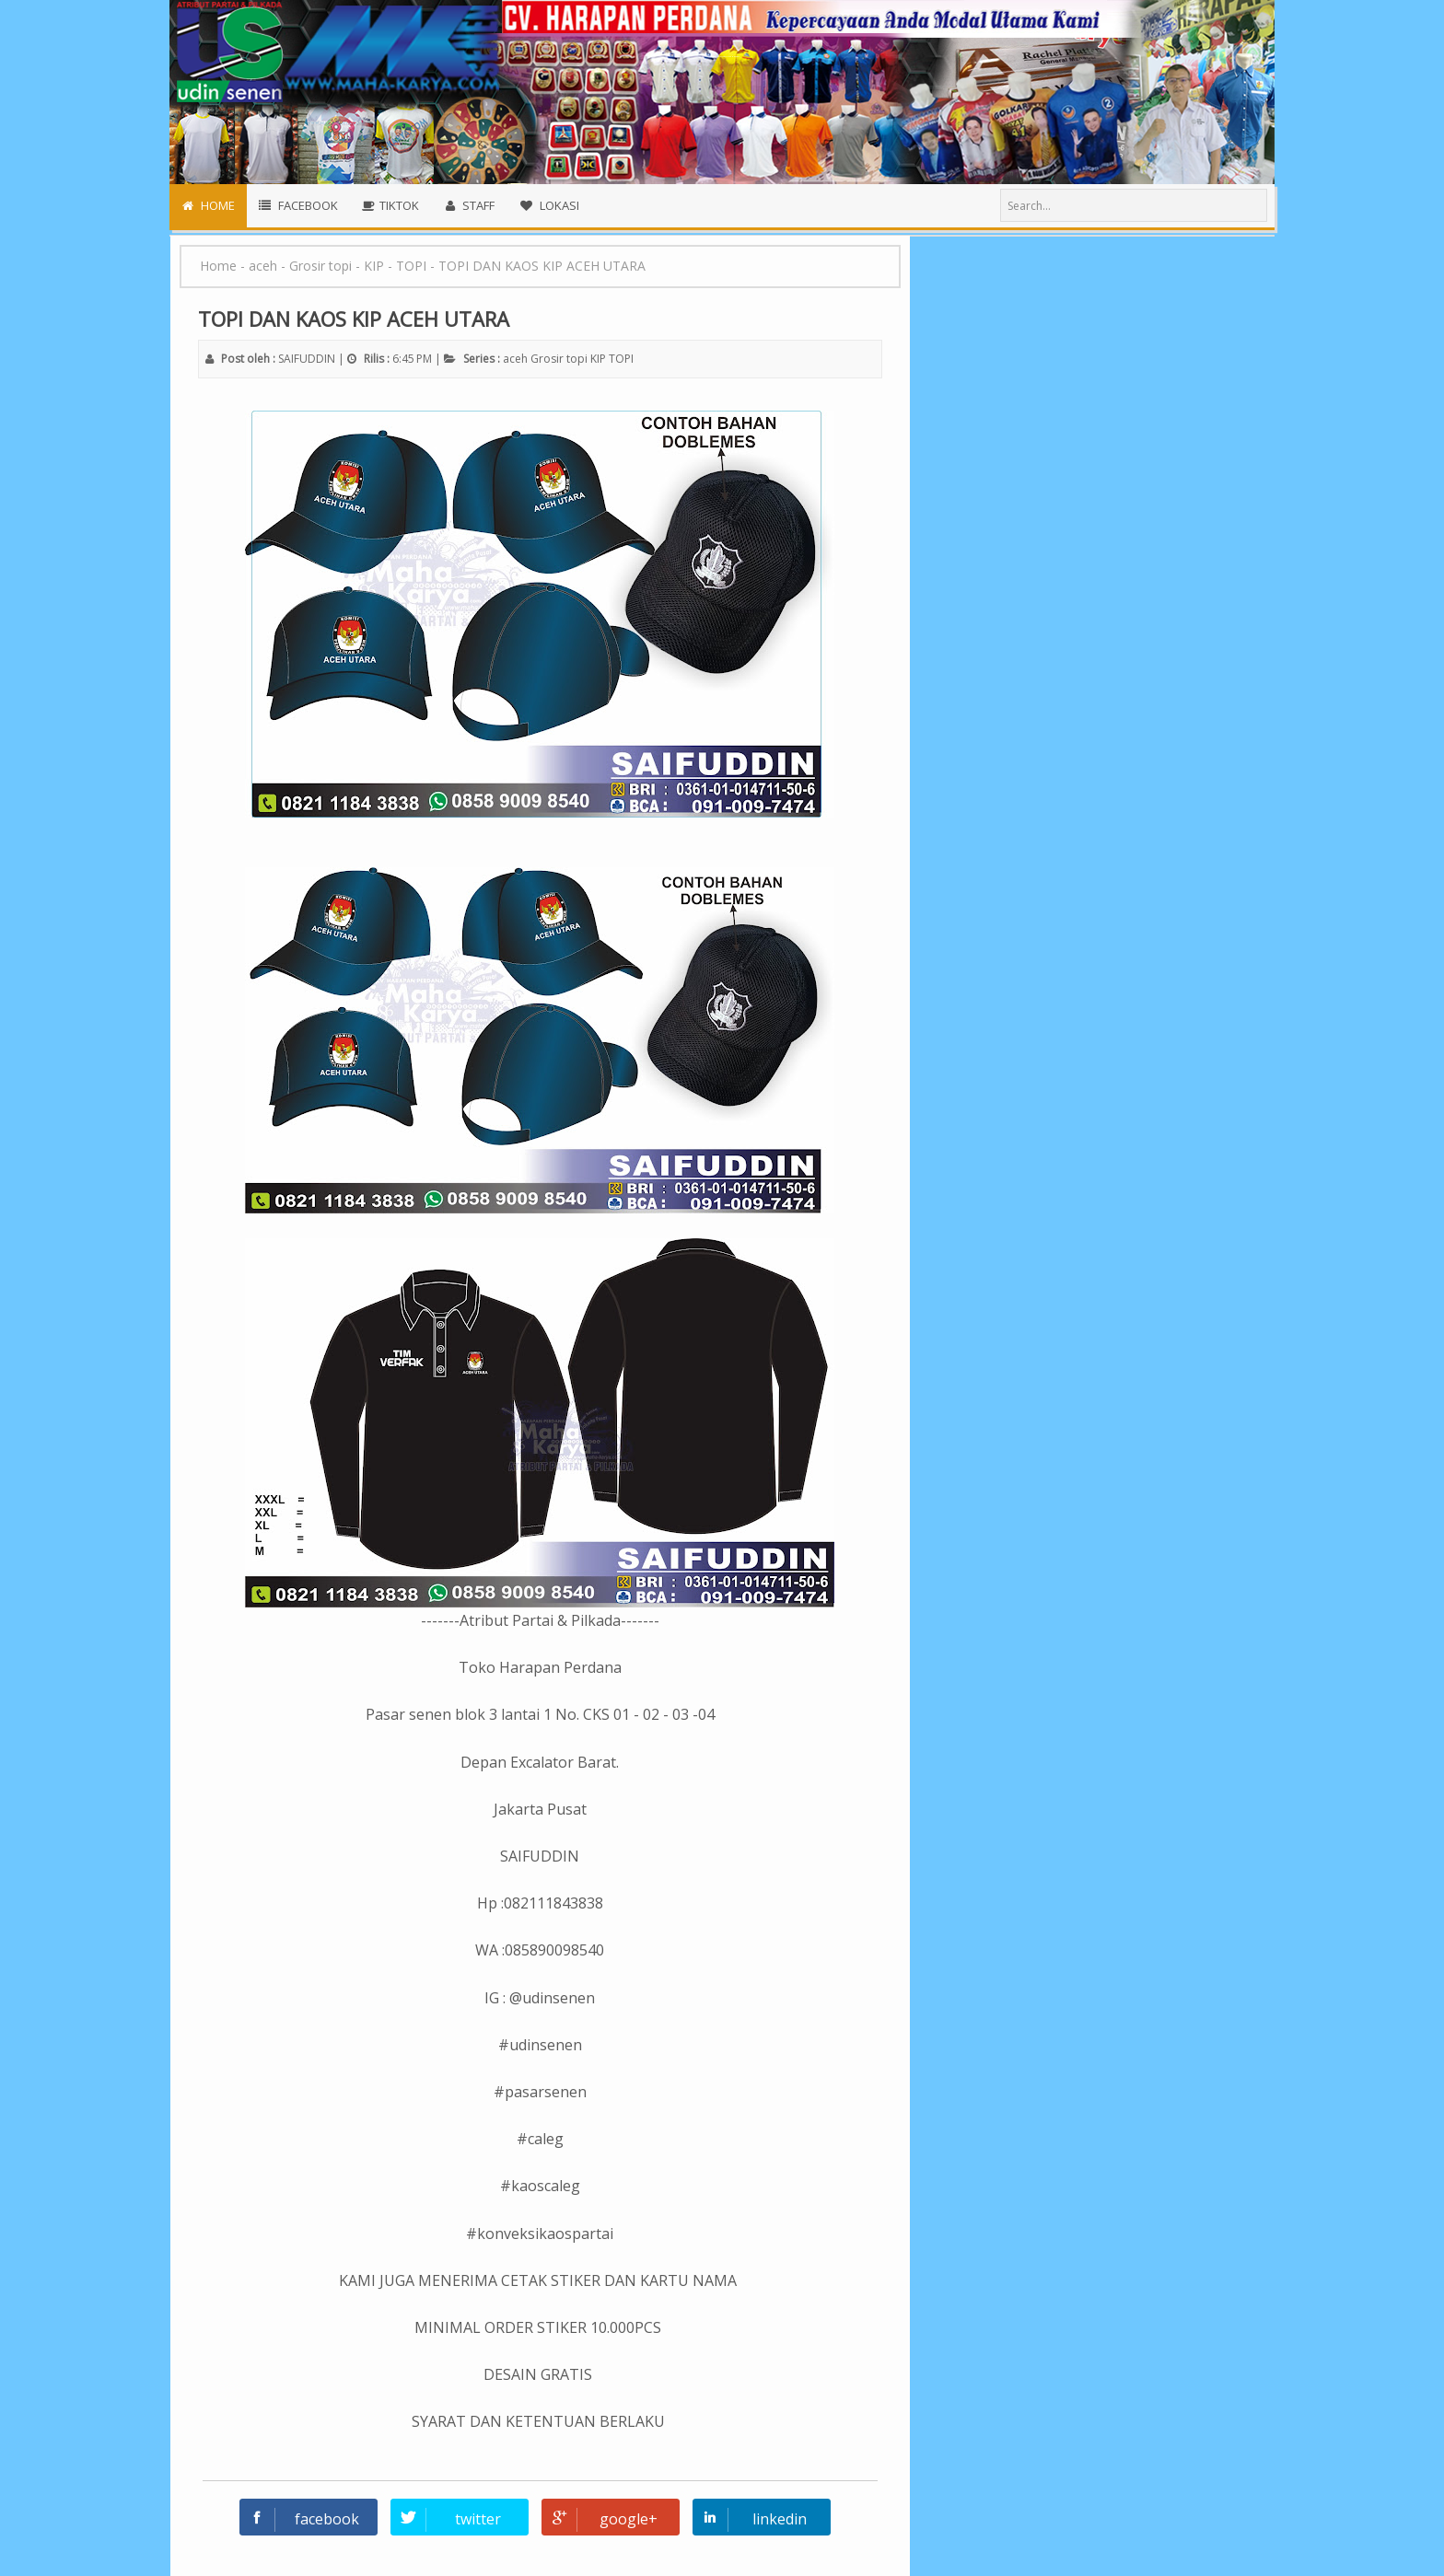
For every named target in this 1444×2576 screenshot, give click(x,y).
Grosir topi (559, 358)
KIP (598, 358)
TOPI (621, 358)
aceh (515, 358)
